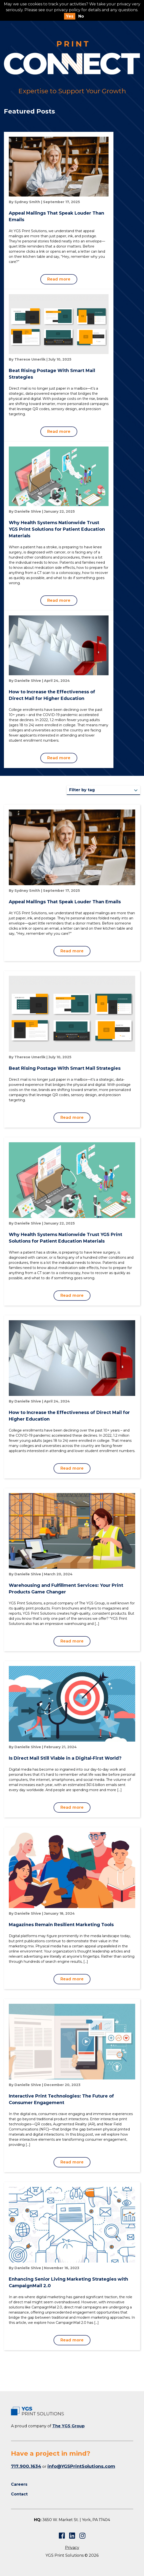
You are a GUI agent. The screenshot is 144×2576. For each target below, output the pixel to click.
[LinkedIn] (72, 2535)
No (81, 16)
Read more (58, 279)
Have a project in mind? (50, 2453)
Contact (19, 2494)
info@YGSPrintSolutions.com (81, 2466)
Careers (19, 2484)
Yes (69, 16)
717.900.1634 (26, 2466)
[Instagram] (82, 2535)
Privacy (72, 2547)
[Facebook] (62, 2535)
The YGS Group (68, 2426)
